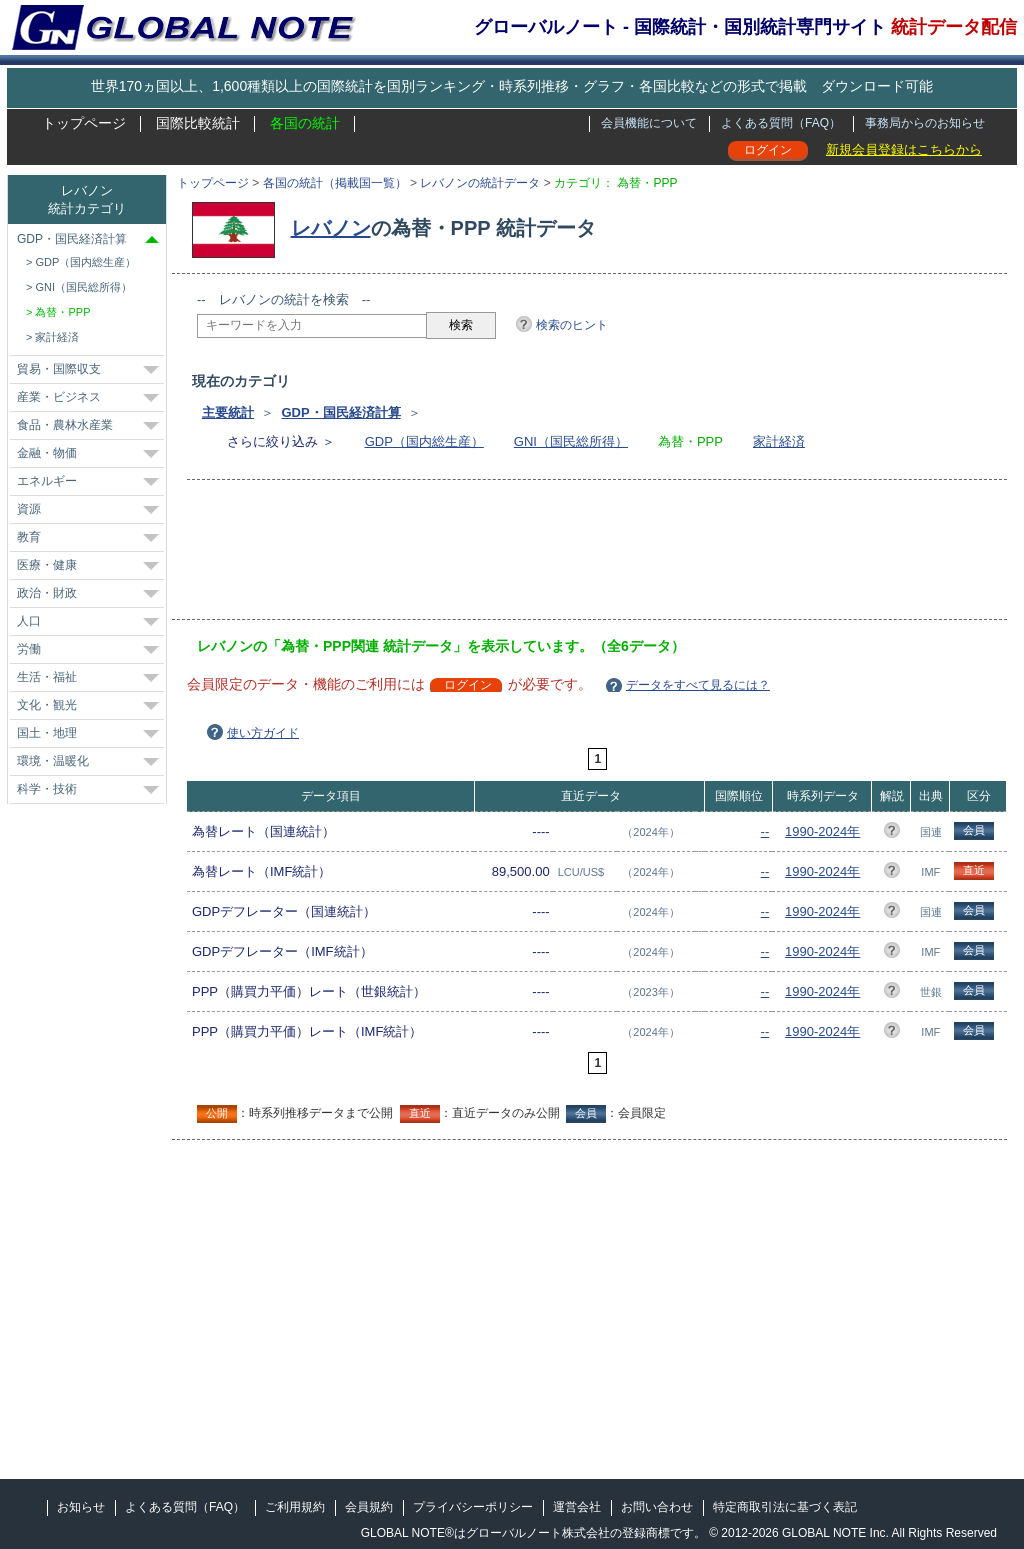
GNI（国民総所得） (571, 441)
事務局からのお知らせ (925, 123)
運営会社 (577, 1507)
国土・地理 (47, 733)
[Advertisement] (561, 556)
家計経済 (779, 441)
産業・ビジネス (59, 397)
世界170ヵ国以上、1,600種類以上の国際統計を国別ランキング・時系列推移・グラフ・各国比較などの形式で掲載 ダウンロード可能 (512, 86)
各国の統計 (305, 123)
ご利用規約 (295, 1507)
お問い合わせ (657, 1507)
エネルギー (47, 481)
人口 (29, 621)
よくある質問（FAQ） (781, 123)
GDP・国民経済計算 (340, 412)
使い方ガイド (263, 733)
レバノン (331, 228)
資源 (29, 509)
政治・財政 (47, 593)
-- (765, 831)
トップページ (84, 123)
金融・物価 (47, 453)
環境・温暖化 (53, 761)
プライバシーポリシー (473, 1507)
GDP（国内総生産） (424, 441)
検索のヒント (572, 325)
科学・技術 (47, 789)
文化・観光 (47, 705)
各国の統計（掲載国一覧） (335, 183)
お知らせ (81, 1507)
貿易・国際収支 (59, 369)
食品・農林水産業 (65, 425)
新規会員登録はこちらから (904, 149)
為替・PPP (62, 312)
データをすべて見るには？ (698, 685)
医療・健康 (47, 565)
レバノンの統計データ (480, 183)
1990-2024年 (822, 831)
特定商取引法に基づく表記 (785, 1507)
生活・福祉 (47, 677)
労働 (29, 649)
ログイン (768, 150)
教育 (29, 537)
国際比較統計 (198, 123)
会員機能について (649, 123)
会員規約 (369, 1507)
